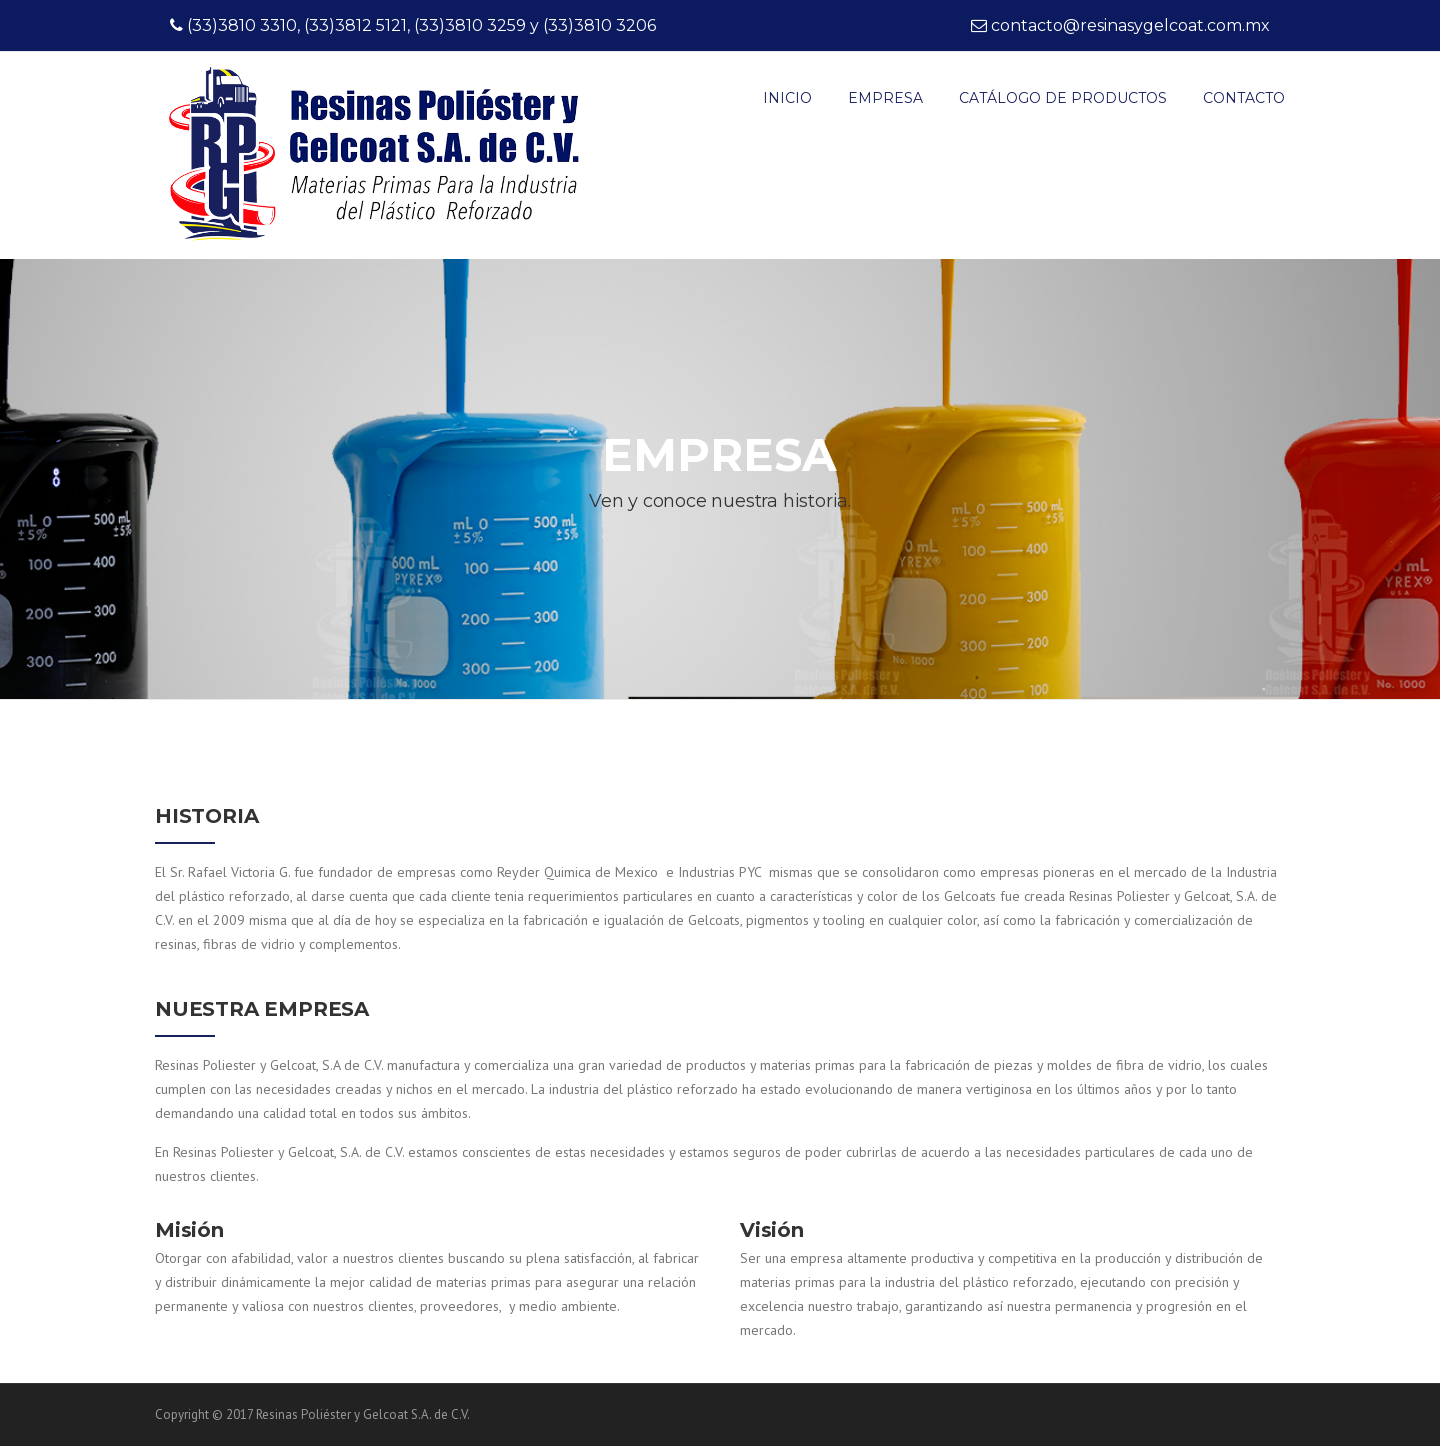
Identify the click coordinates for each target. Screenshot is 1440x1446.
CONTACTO (1244, 98)
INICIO (787, 98)
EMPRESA (885, 98)
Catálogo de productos (1063, 98)
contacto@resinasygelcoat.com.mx (1130, 25)
